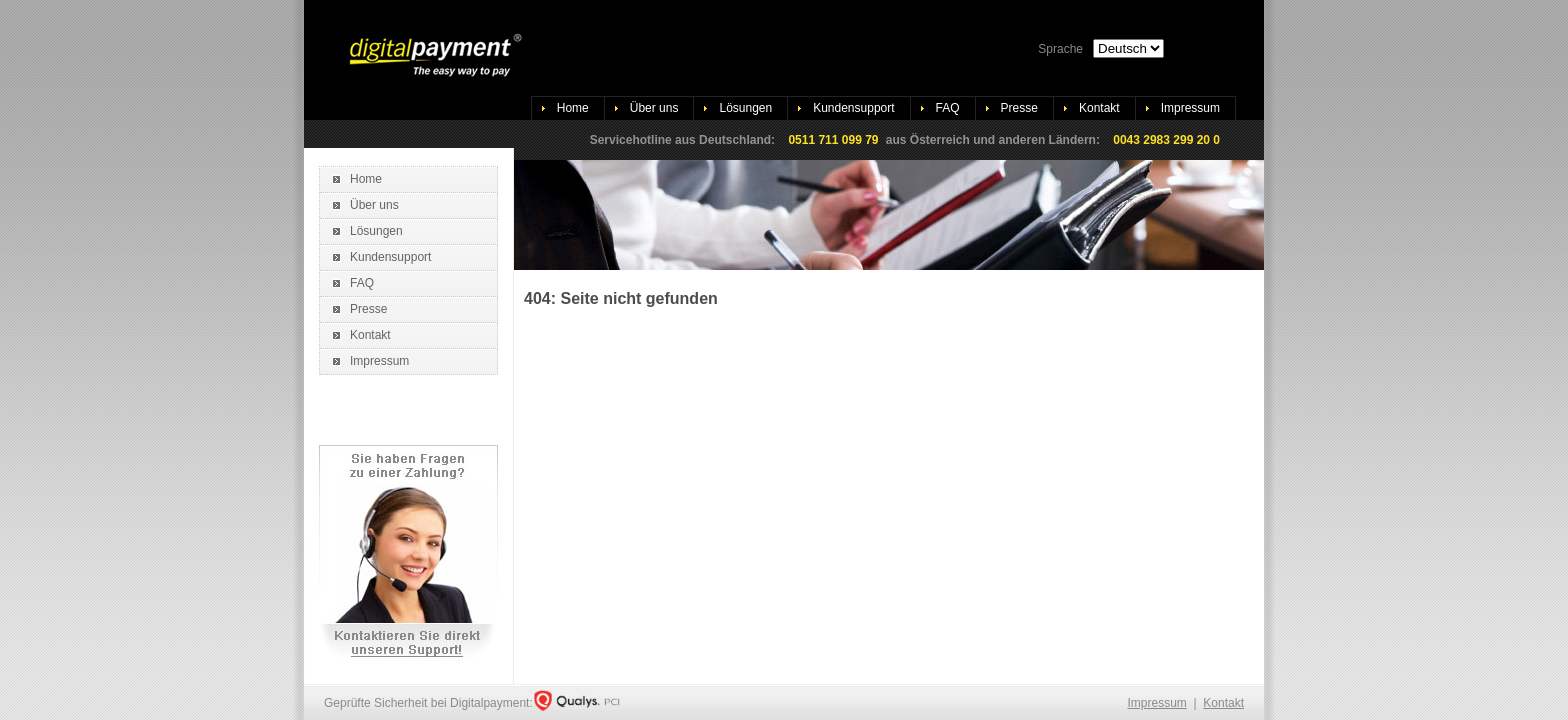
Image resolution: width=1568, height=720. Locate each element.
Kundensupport (853, 108)
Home (573, 108)
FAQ (948, 108)
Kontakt (1099, 108)
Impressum (1190, 108)
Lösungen (745, 108)
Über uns (654, 108)
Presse (1019, 108)
